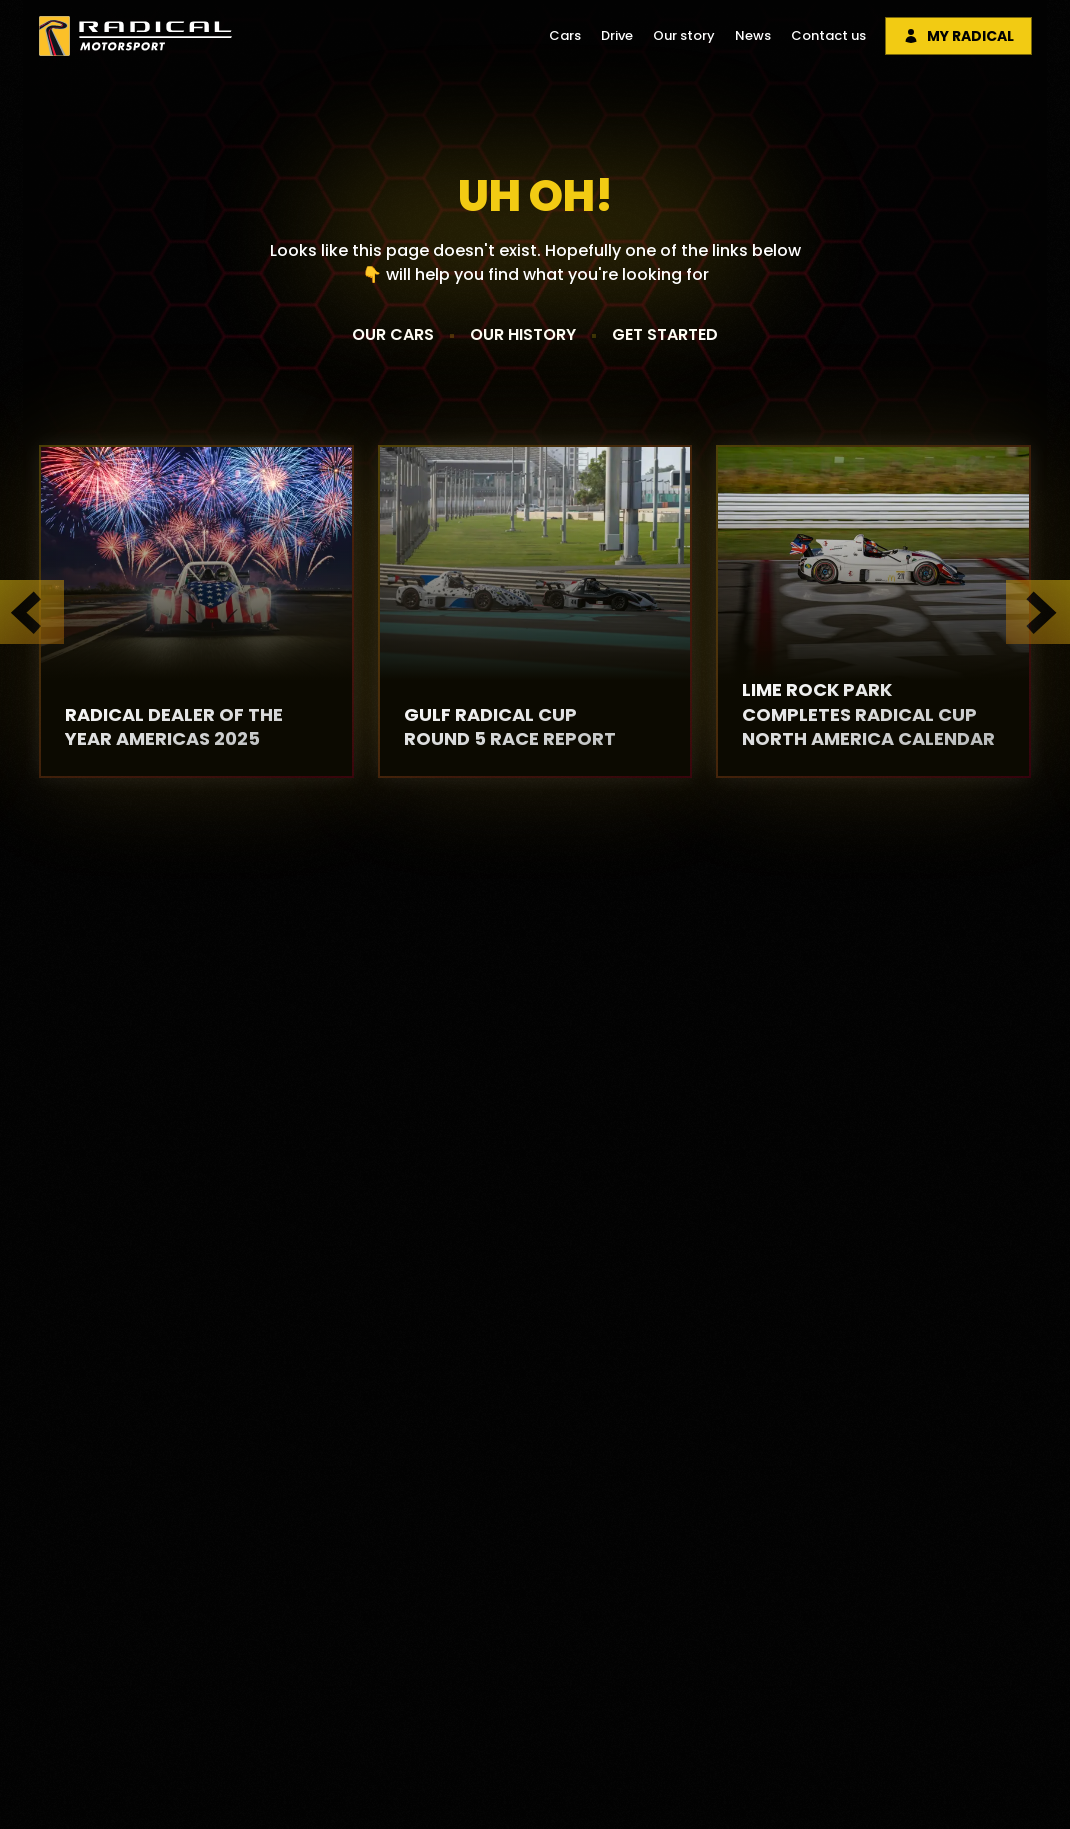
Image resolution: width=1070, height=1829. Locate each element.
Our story (684, 35)
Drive (617, 35)
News (753, 35)
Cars (565, 35)
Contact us (828, 35)
